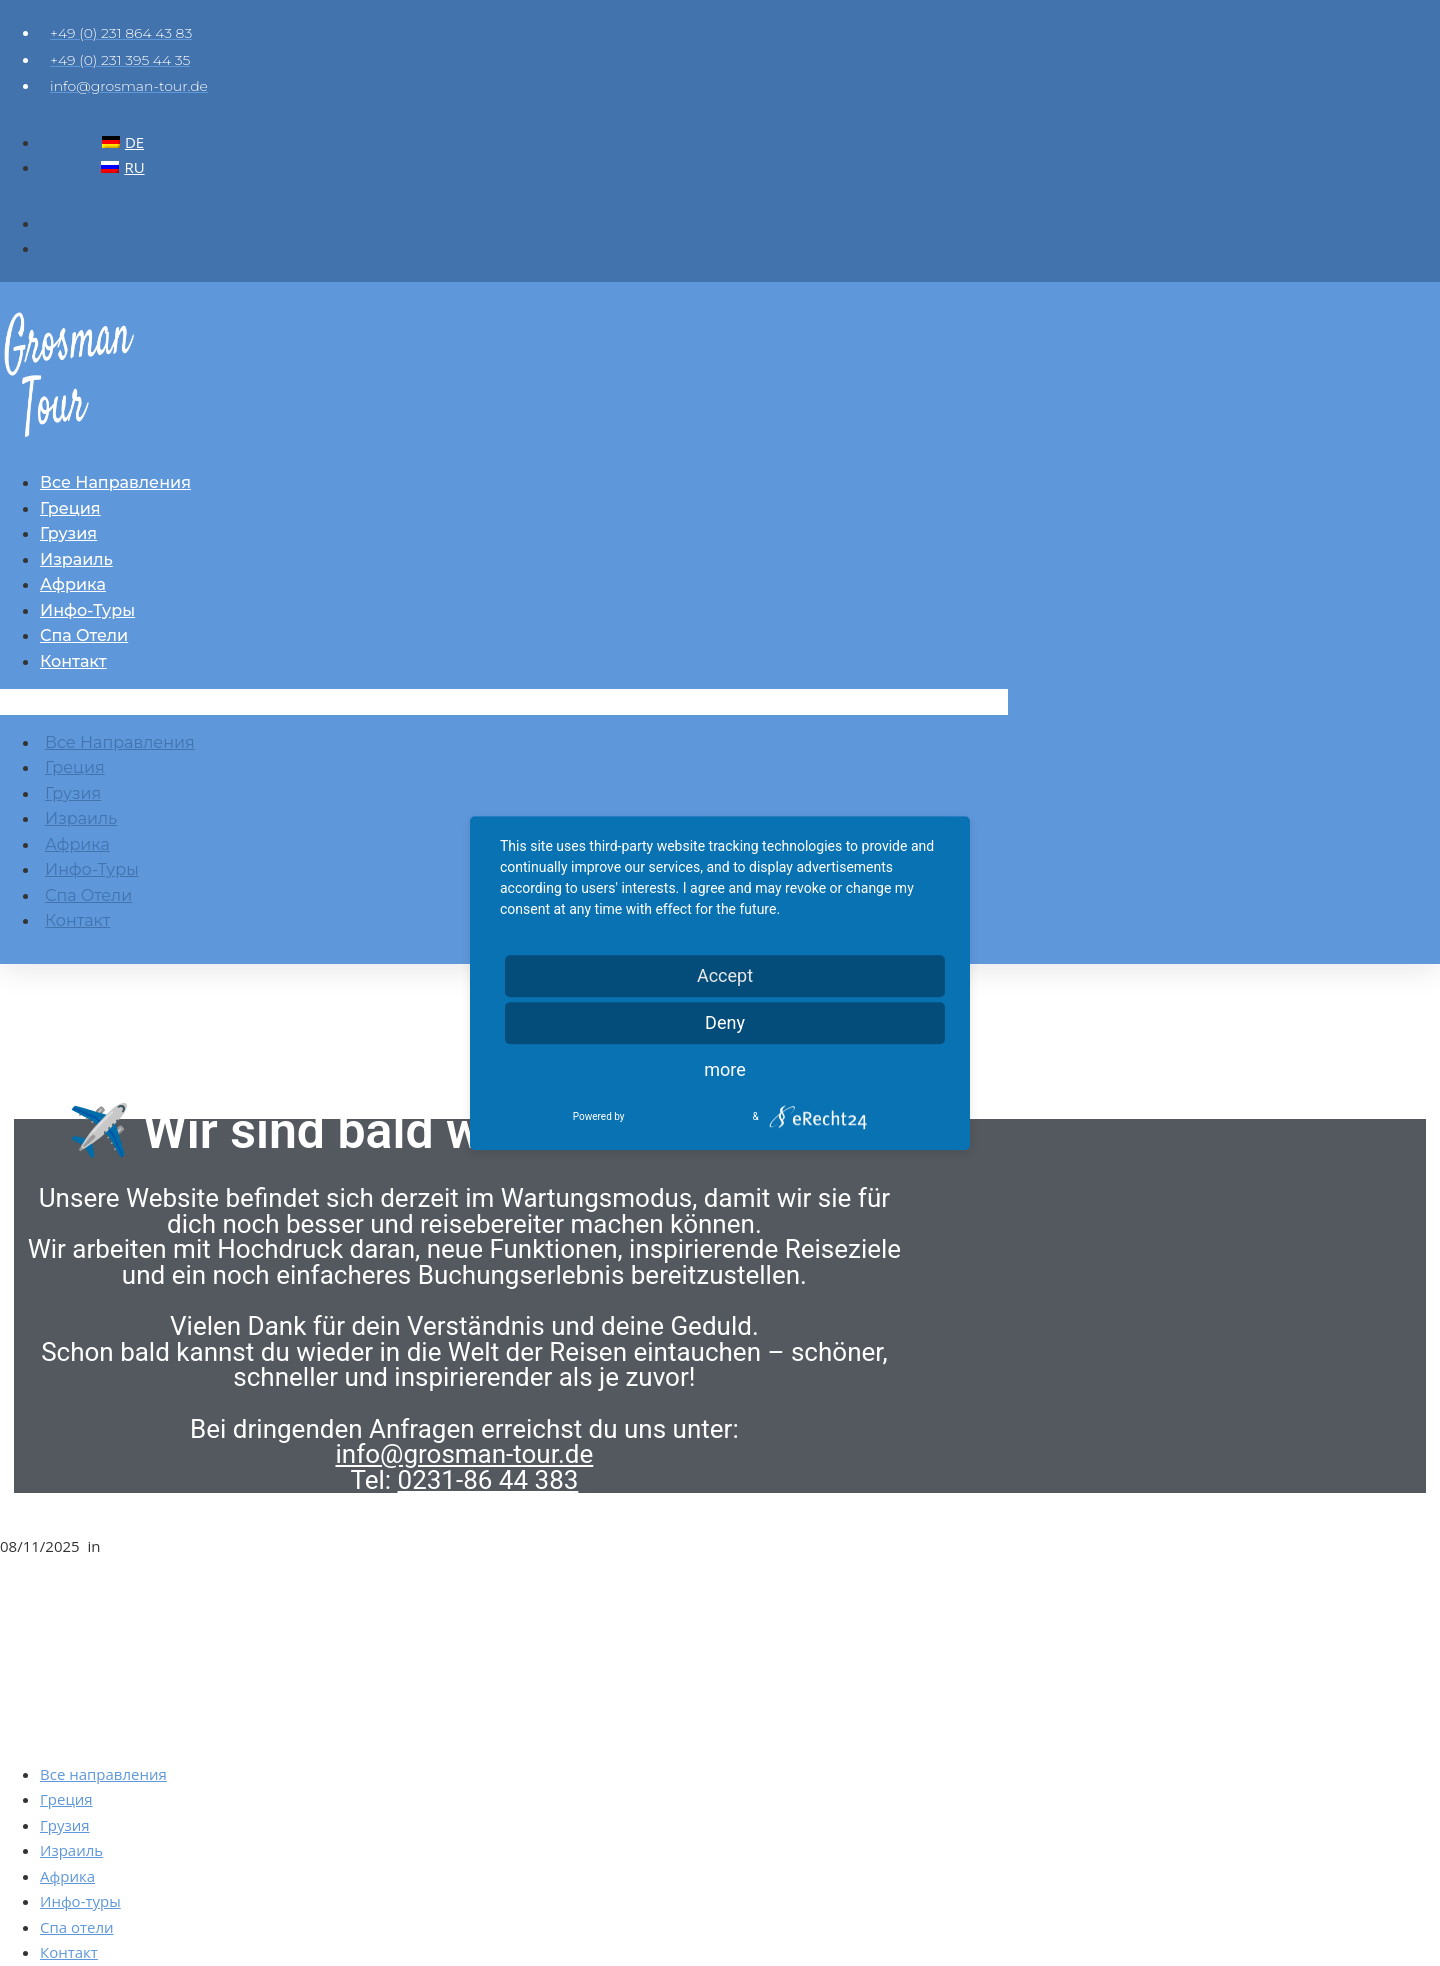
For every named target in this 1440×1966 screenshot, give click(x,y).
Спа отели (84, 635)
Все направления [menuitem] (103, 1774)
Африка (73, 584)
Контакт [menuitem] (69, 1952)
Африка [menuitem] (67, 1876)
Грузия (68, 533)
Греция (70, 508)
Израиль (76, 559)
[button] (504, 702)
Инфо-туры (87, 610)
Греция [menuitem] (66, 1799)
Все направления (115, 482)
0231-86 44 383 (488, 1480)
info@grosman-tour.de (465, 1454)
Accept (725, 975)
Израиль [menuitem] (71, 1850)
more (725, 1069)
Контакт (73, 661)
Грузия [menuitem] (65, 1825)
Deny (725, 1022)
